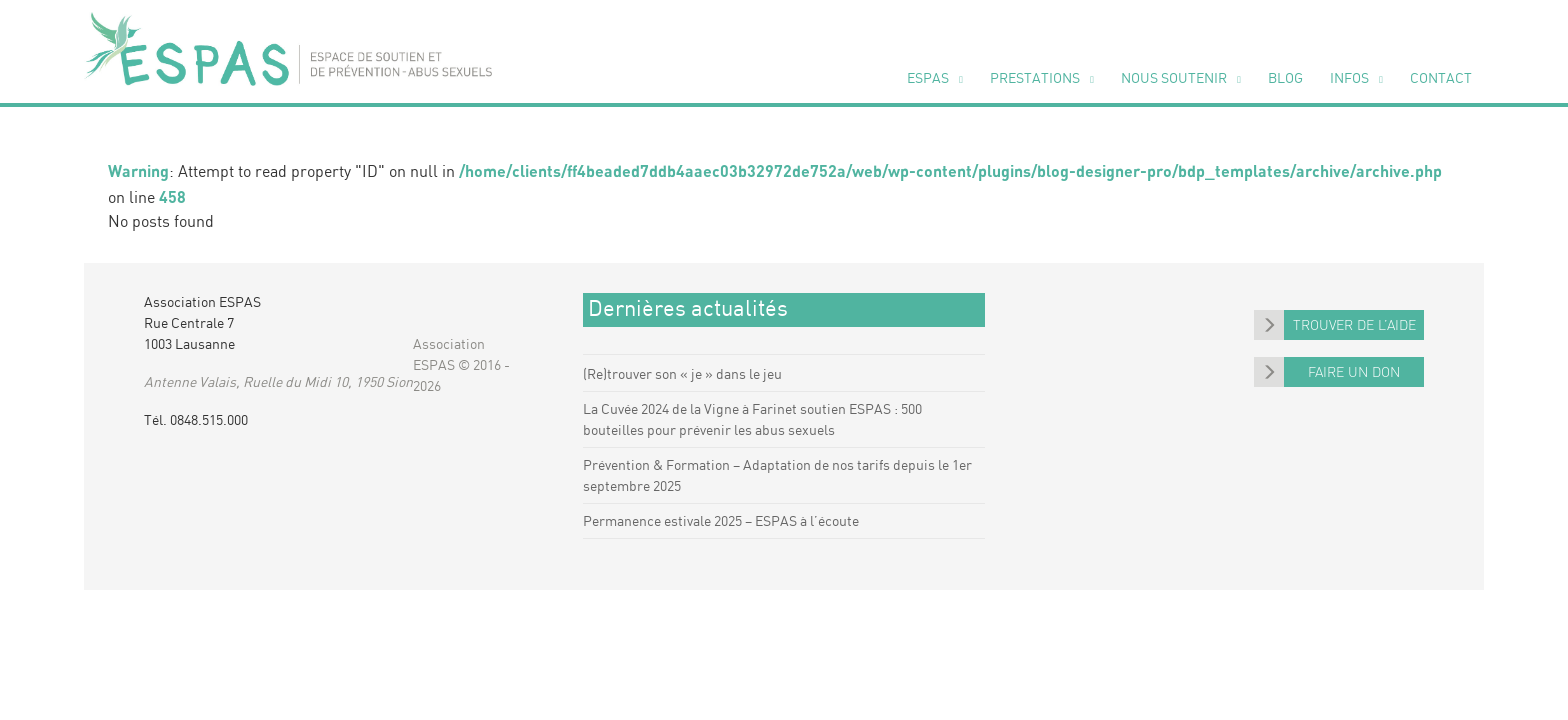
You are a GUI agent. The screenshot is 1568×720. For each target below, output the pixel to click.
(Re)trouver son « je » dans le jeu (682, 375)
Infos (1349, 79)
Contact (1441, 79)
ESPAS (928, 79)
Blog (1285, 79)
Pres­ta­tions (1035, 79)
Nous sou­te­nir (1174, 79)
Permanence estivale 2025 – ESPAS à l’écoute (721, 522)
